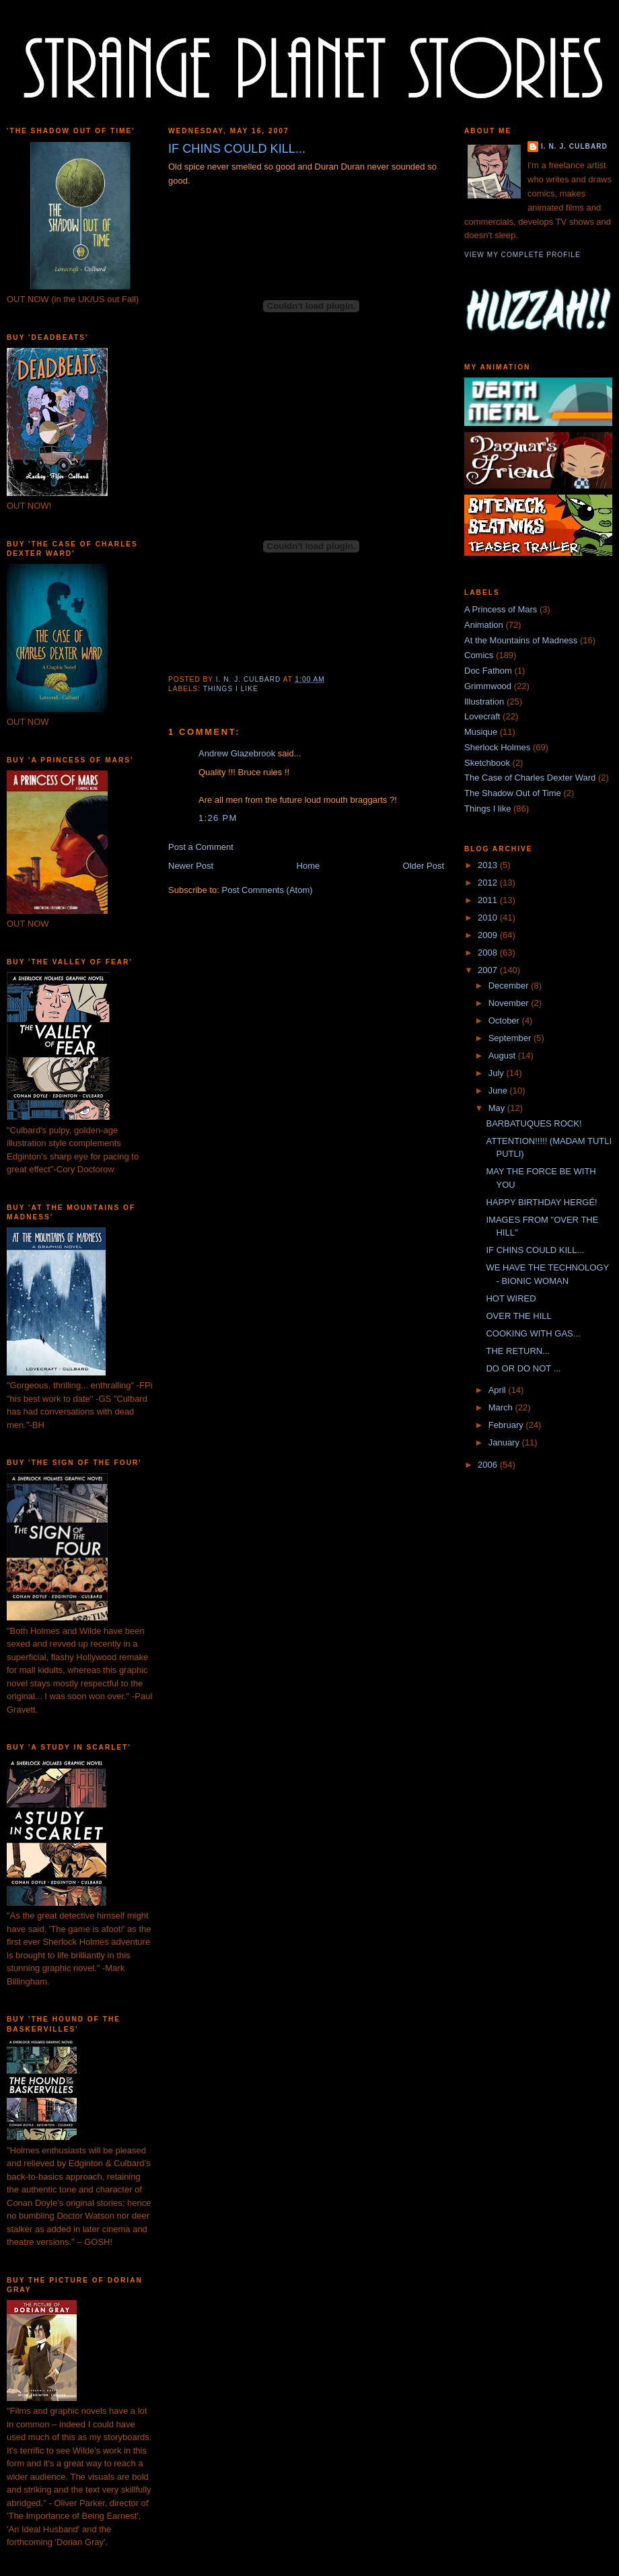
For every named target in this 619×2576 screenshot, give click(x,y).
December (510, 985)
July (497, 1073)
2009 (489, 935)
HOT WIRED (511, 1298)
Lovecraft (482, 716)
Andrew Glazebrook (236, 753)
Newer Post (190, 866)
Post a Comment (200, 847)
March (501, 1407)
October (505, 1020)
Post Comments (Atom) (267, 890)
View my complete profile (522, 254)
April (498, 1390)
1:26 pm (218, 818)
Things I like (230, 688)
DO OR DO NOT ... (523, 1368)
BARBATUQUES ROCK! (533, 1123)
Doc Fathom (488, 671)
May (497, 1108)
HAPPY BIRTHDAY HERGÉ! (541, 1202)
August (503, 1055)
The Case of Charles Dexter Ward (529, 778)
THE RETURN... (518, 1351)
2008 (489, 952)
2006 (489, 1465)
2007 (489, 970)
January (505, 1442)
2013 (489, 865)
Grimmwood (487, 686)
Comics (478, 655)
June (499, 1090)
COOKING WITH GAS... (533, 1333)
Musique (480, 732)
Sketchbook (487, 763)
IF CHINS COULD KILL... (535, 1250)
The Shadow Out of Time (512, 793)
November (510, 1003)
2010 (489, 918)
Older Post (423, 866)
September (511, 1038)
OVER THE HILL (518, 1316)
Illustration (484, 701)
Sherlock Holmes (497, 747)
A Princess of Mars (500, 609)
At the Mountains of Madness (520, 640)
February (507, 1425)
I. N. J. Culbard (574, 146)
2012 (489, 883)
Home (308, 866)
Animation (483, 625)
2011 (489, 900)
